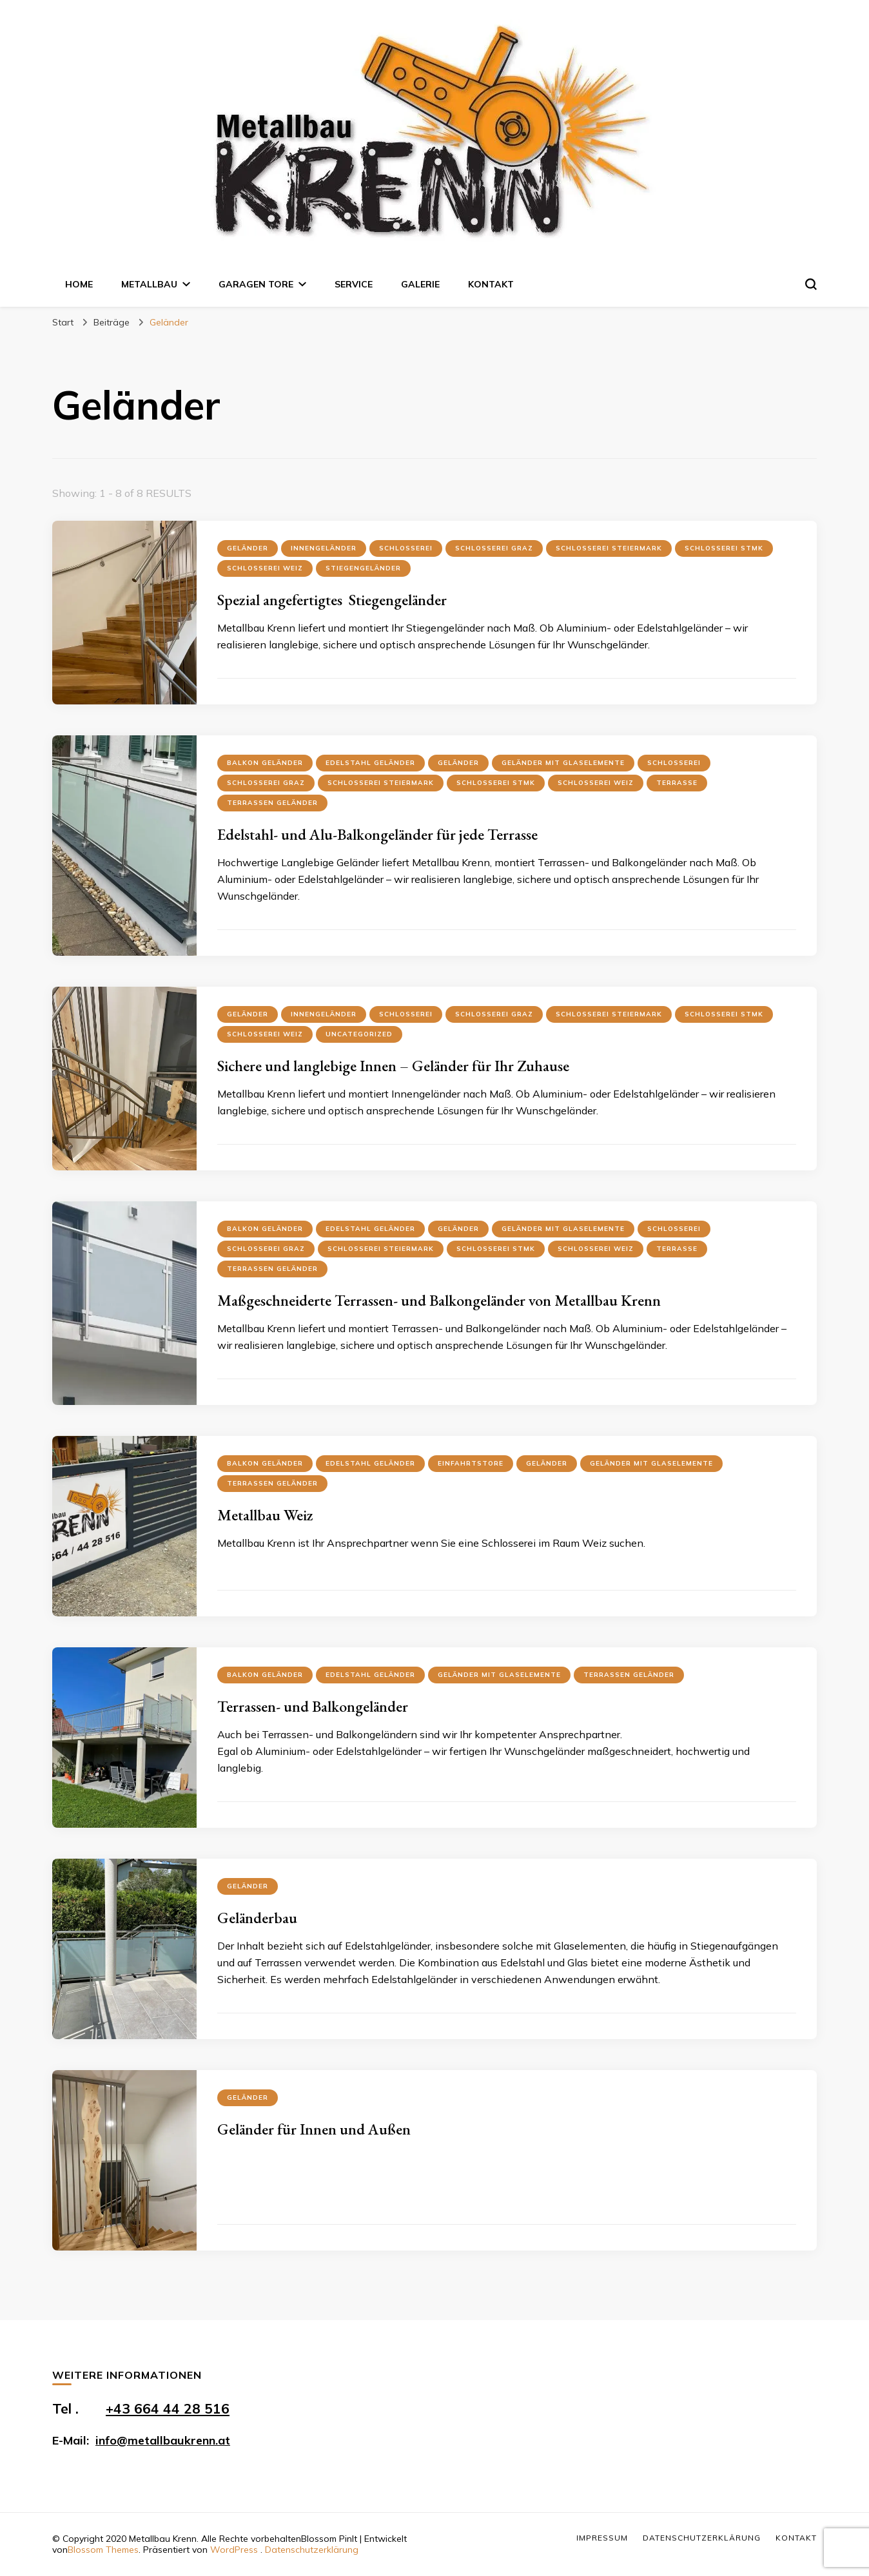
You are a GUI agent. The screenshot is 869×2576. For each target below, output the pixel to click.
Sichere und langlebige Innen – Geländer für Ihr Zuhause (393, 1066)
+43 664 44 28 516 (167, 2408)
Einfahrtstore (470, 1463)
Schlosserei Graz (494, 548)
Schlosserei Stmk (724, 548)
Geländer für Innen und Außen (314, 2129)
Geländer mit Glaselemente (563, 763)
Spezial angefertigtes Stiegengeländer (332, 600)
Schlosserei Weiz (265, 568)
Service (354, 284)
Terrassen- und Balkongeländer (312, 1706)
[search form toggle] (811, 284)
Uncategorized (359, 1034)
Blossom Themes (103, 2549)
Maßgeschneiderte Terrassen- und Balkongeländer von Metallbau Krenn (439, 1300)
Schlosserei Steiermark (609, 548)
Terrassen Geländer (272, 803)
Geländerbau (257, 1918)
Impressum (602, 2537)
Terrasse (677, 783)
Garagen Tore (256, 284)
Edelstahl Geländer (370, 763)
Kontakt (491, 284)
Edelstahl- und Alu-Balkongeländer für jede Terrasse (377, 834)
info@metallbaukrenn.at (162, 2440)
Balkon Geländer (265, 763)
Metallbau (149, 284)
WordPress (234, 2549)
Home (79, 284)
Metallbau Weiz (265, 1515)
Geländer (247, 548)
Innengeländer (323, 548)
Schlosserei (406, 548)
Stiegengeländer (363, 568)
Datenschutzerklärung (311, 2549)
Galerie (420, 284)
